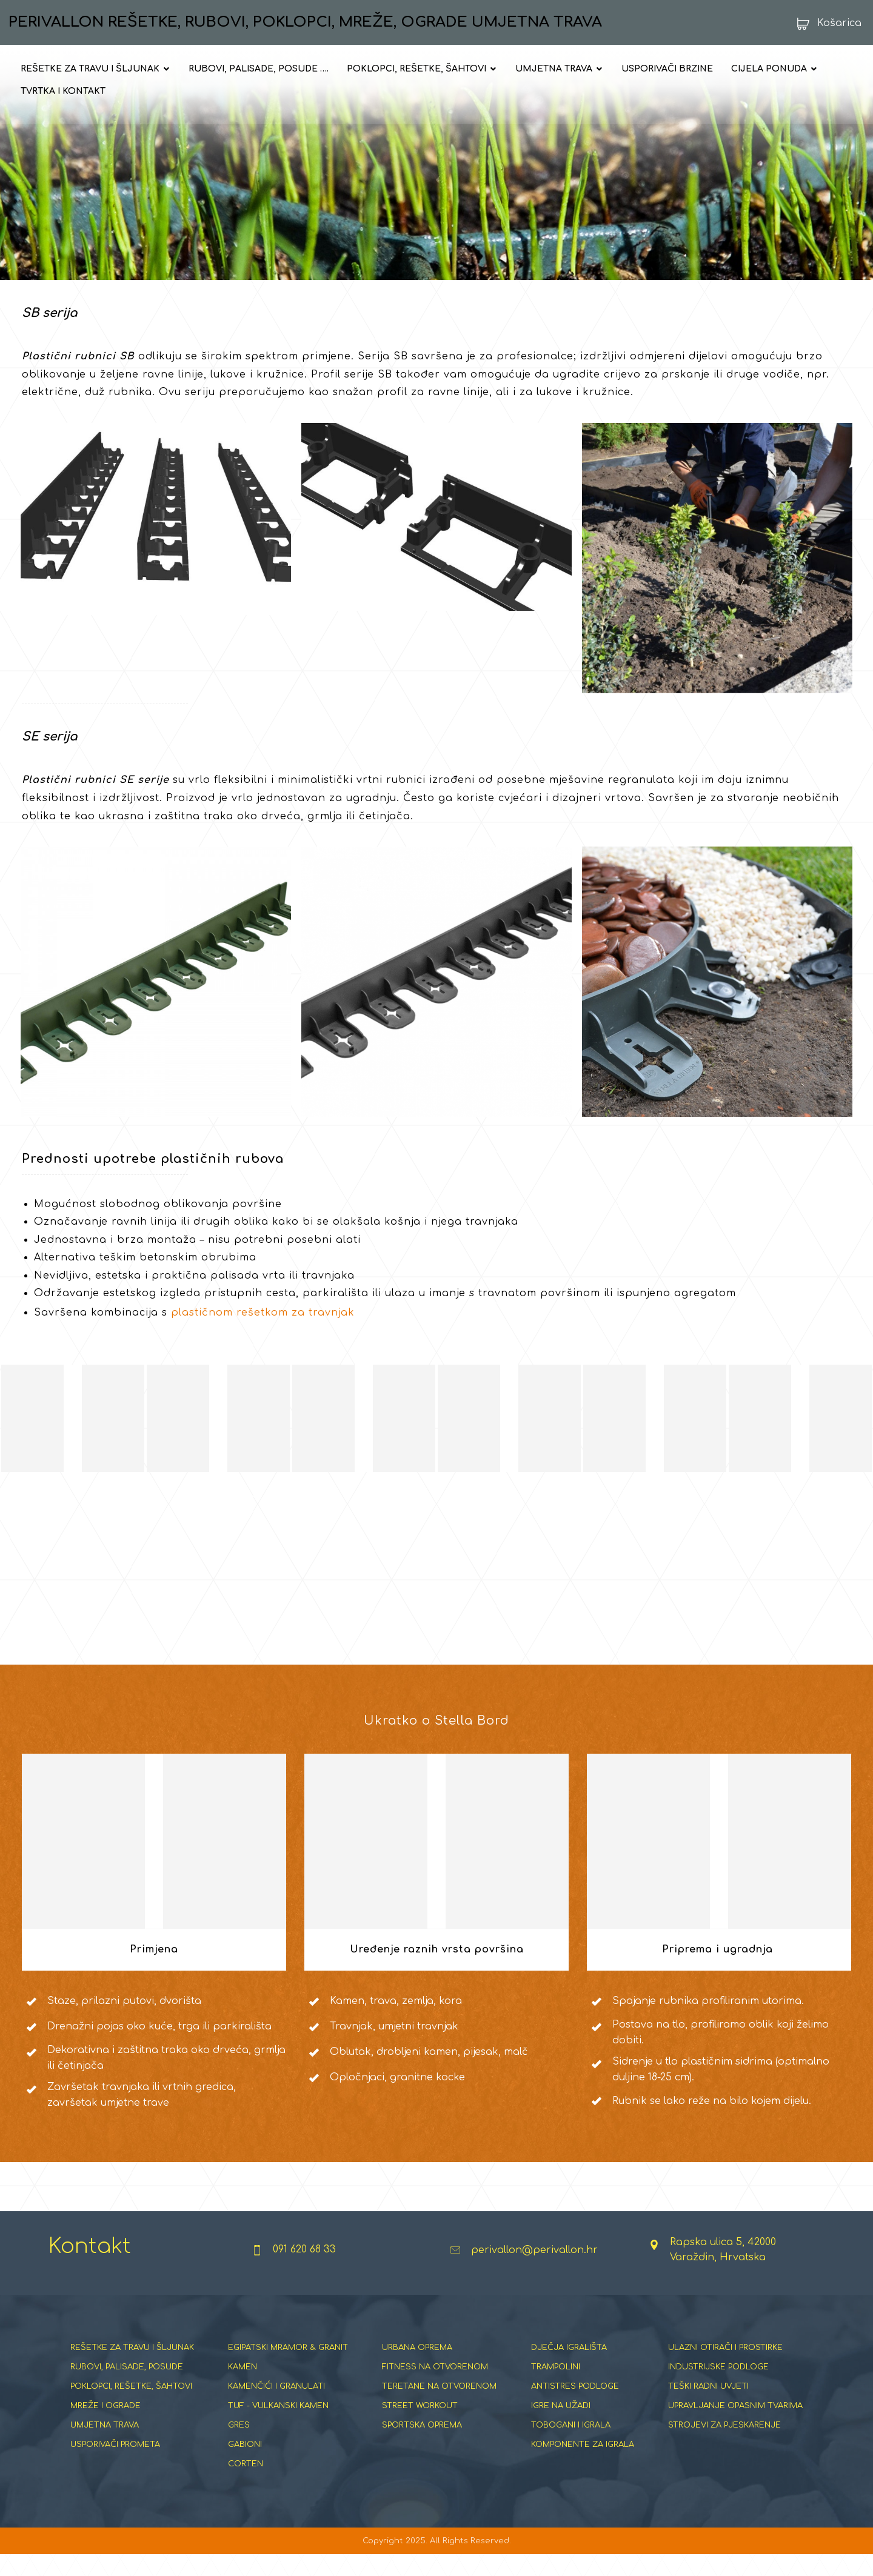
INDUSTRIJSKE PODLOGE (718, 2387)
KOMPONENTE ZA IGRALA (582, 2465)
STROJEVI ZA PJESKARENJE (724, 2445)
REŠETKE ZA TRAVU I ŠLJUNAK (132, 2368)
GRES (239, 2445)
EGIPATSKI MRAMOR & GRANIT (288, 2368)
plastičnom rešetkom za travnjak (263, 1329)
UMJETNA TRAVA (104, 2445)
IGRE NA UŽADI (560, 2426)
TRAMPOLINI (555, 2387)
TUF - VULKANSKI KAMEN (278, 2426)
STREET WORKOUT (420, 2426)
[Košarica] (825, 23)
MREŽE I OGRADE (105, 2426)
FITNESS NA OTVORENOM (435, 2387)
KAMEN (242, 2387)
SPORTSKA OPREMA (422, 2445)
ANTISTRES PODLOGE (575, 2407)
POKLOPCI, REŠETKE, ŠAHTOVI (131, 2407)
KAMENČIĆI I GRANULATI (276, 2407)
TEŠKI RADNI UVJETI (708, 2407)
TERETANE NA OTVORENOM (439, 2407)
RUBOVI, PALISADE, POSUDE (126, 2387)
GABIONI (245, 2465)
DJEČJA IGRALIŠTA (569, 2368)
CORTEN (245, 2484)
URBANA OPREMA (417, 2368)
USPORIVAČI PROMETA (115, 2465)
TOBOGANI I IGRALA (570, 2445)
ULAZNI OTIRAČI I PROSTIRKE (725, 2368)
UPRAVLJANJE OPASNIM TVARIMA (735, 2426)
